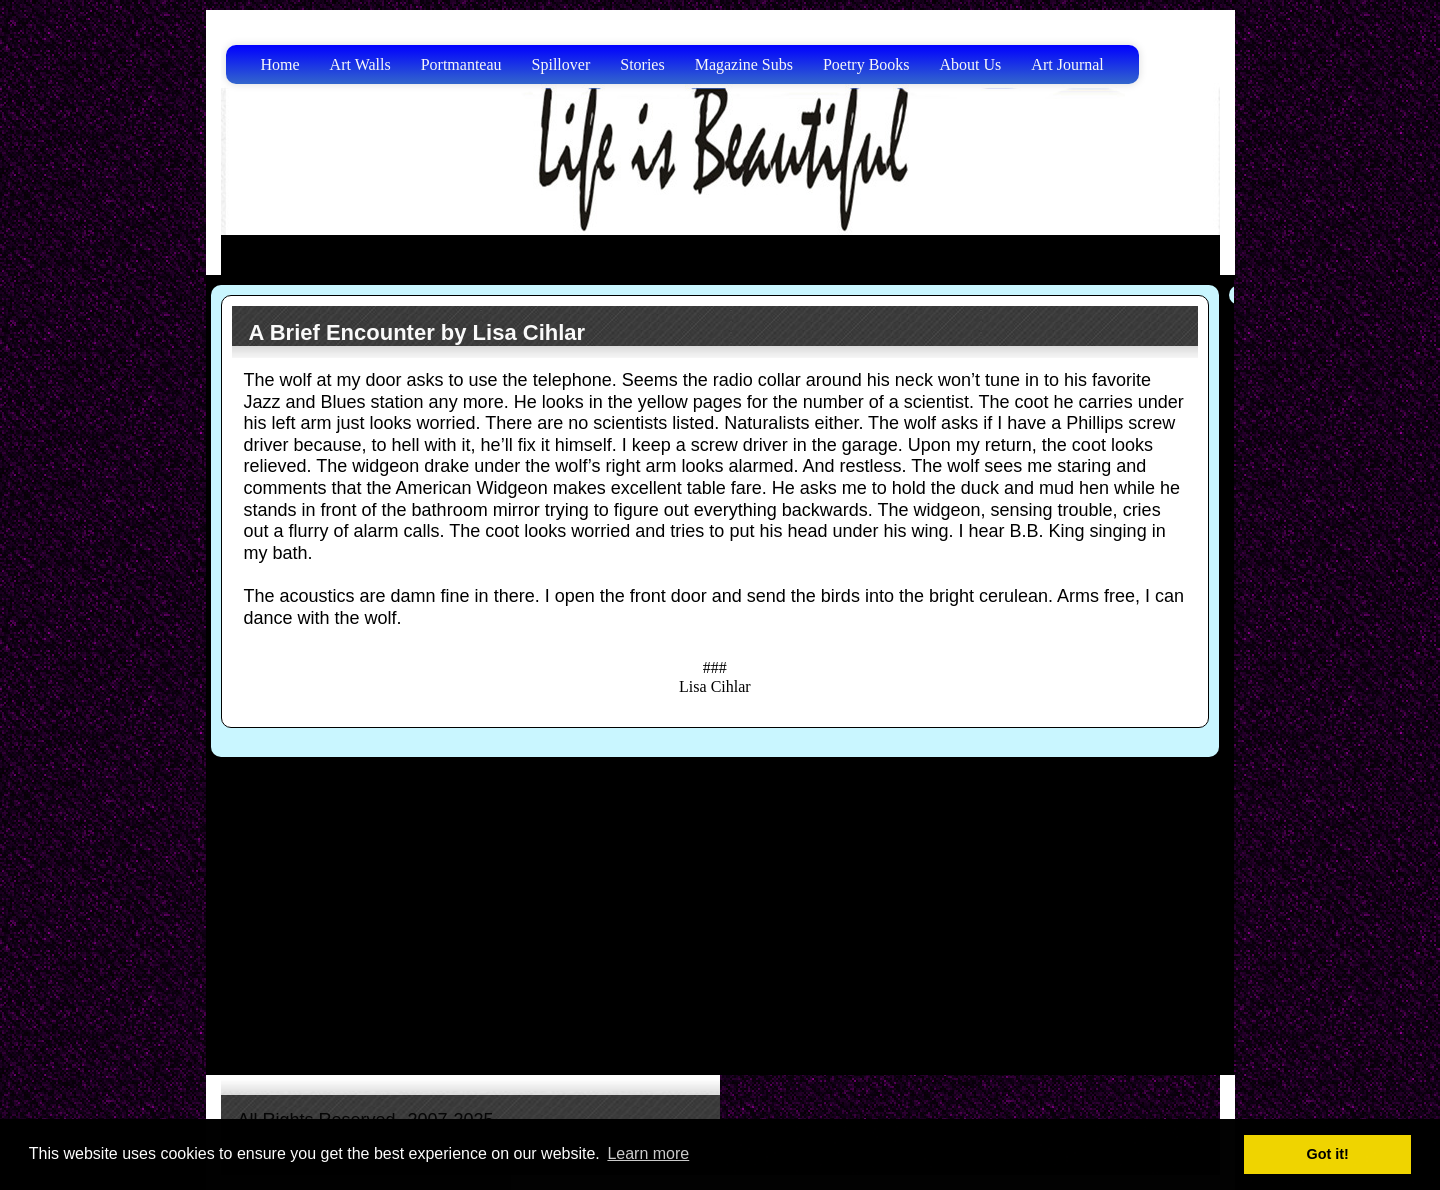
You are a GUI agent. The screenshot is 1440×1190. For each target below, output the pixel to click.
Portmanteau (461, 64)
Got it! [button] (1328, 1154)
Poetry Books (866, 64)
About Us (971, 64)
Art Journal (1067, 64)
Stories (642, 64)
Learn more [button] (648, 1153)
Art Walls (360, 64)
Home (280, 64)
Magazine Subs (744, 64)
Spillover (561, 64)
